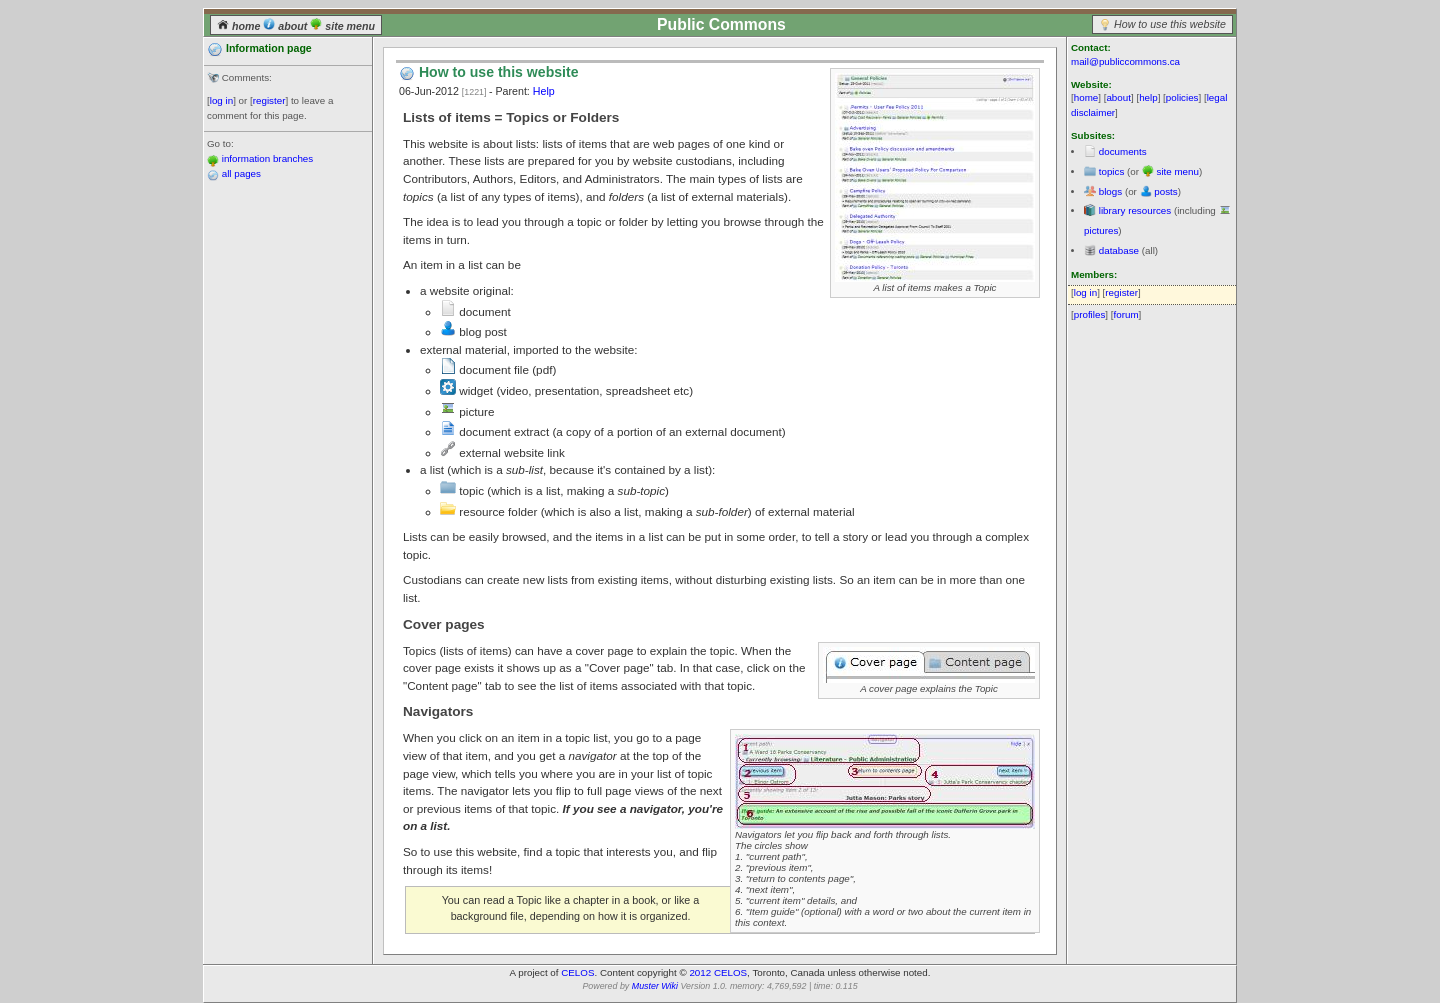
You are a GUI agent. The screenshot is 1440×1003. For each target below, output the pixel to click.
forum (1126, 314)
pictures (1101, 230)
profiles (1090, 314)
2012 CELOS (718, 972)
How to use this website (1170, 24)
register (269, 100)
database (1119, 250)
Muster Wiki (655, 986)
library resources (1135, 210)
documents (1123, 151)
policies (1182, 97)
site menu (342, 26)
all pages (241, 173)
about (286, 26)
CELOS (577, 972)
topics (1112, 171)
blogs (1110, 191)
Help (544, 91)
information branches (268, 158)
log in (221, 100)
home (240, 26)
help (1148, 97)
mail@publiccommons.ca (1125, 61)
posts (1165, 191)
